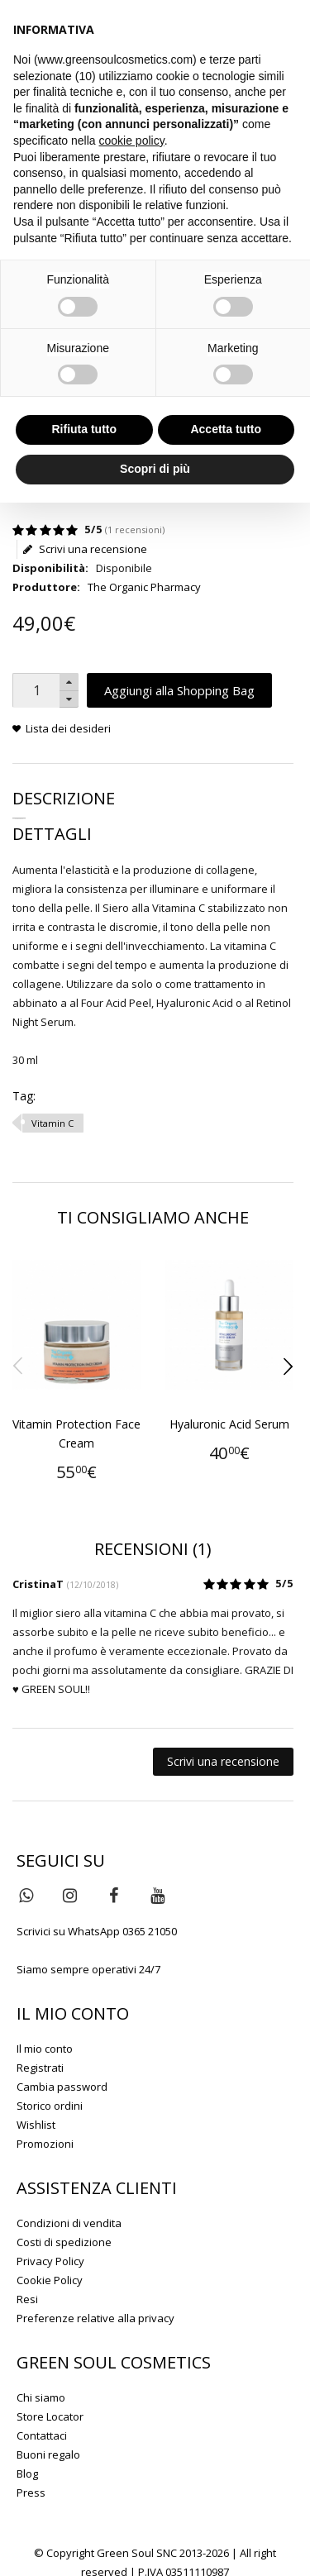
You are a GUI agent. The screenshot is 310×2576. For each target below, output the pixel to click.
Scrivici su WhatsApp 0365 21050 (97, 1931)
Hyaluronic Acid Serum (229, 1424)
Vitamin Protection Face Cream (76, 1433)
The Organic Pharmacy (144, 587)
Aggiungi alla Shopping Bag (179, 690)
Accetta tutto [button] (225, 429)
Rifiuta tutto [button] (84, 429)
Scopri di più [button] (155, 468)
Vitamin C (52, 1123)
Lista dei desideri (68, 728)
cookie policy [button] (132, 140)
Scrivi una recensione (85, 549)
